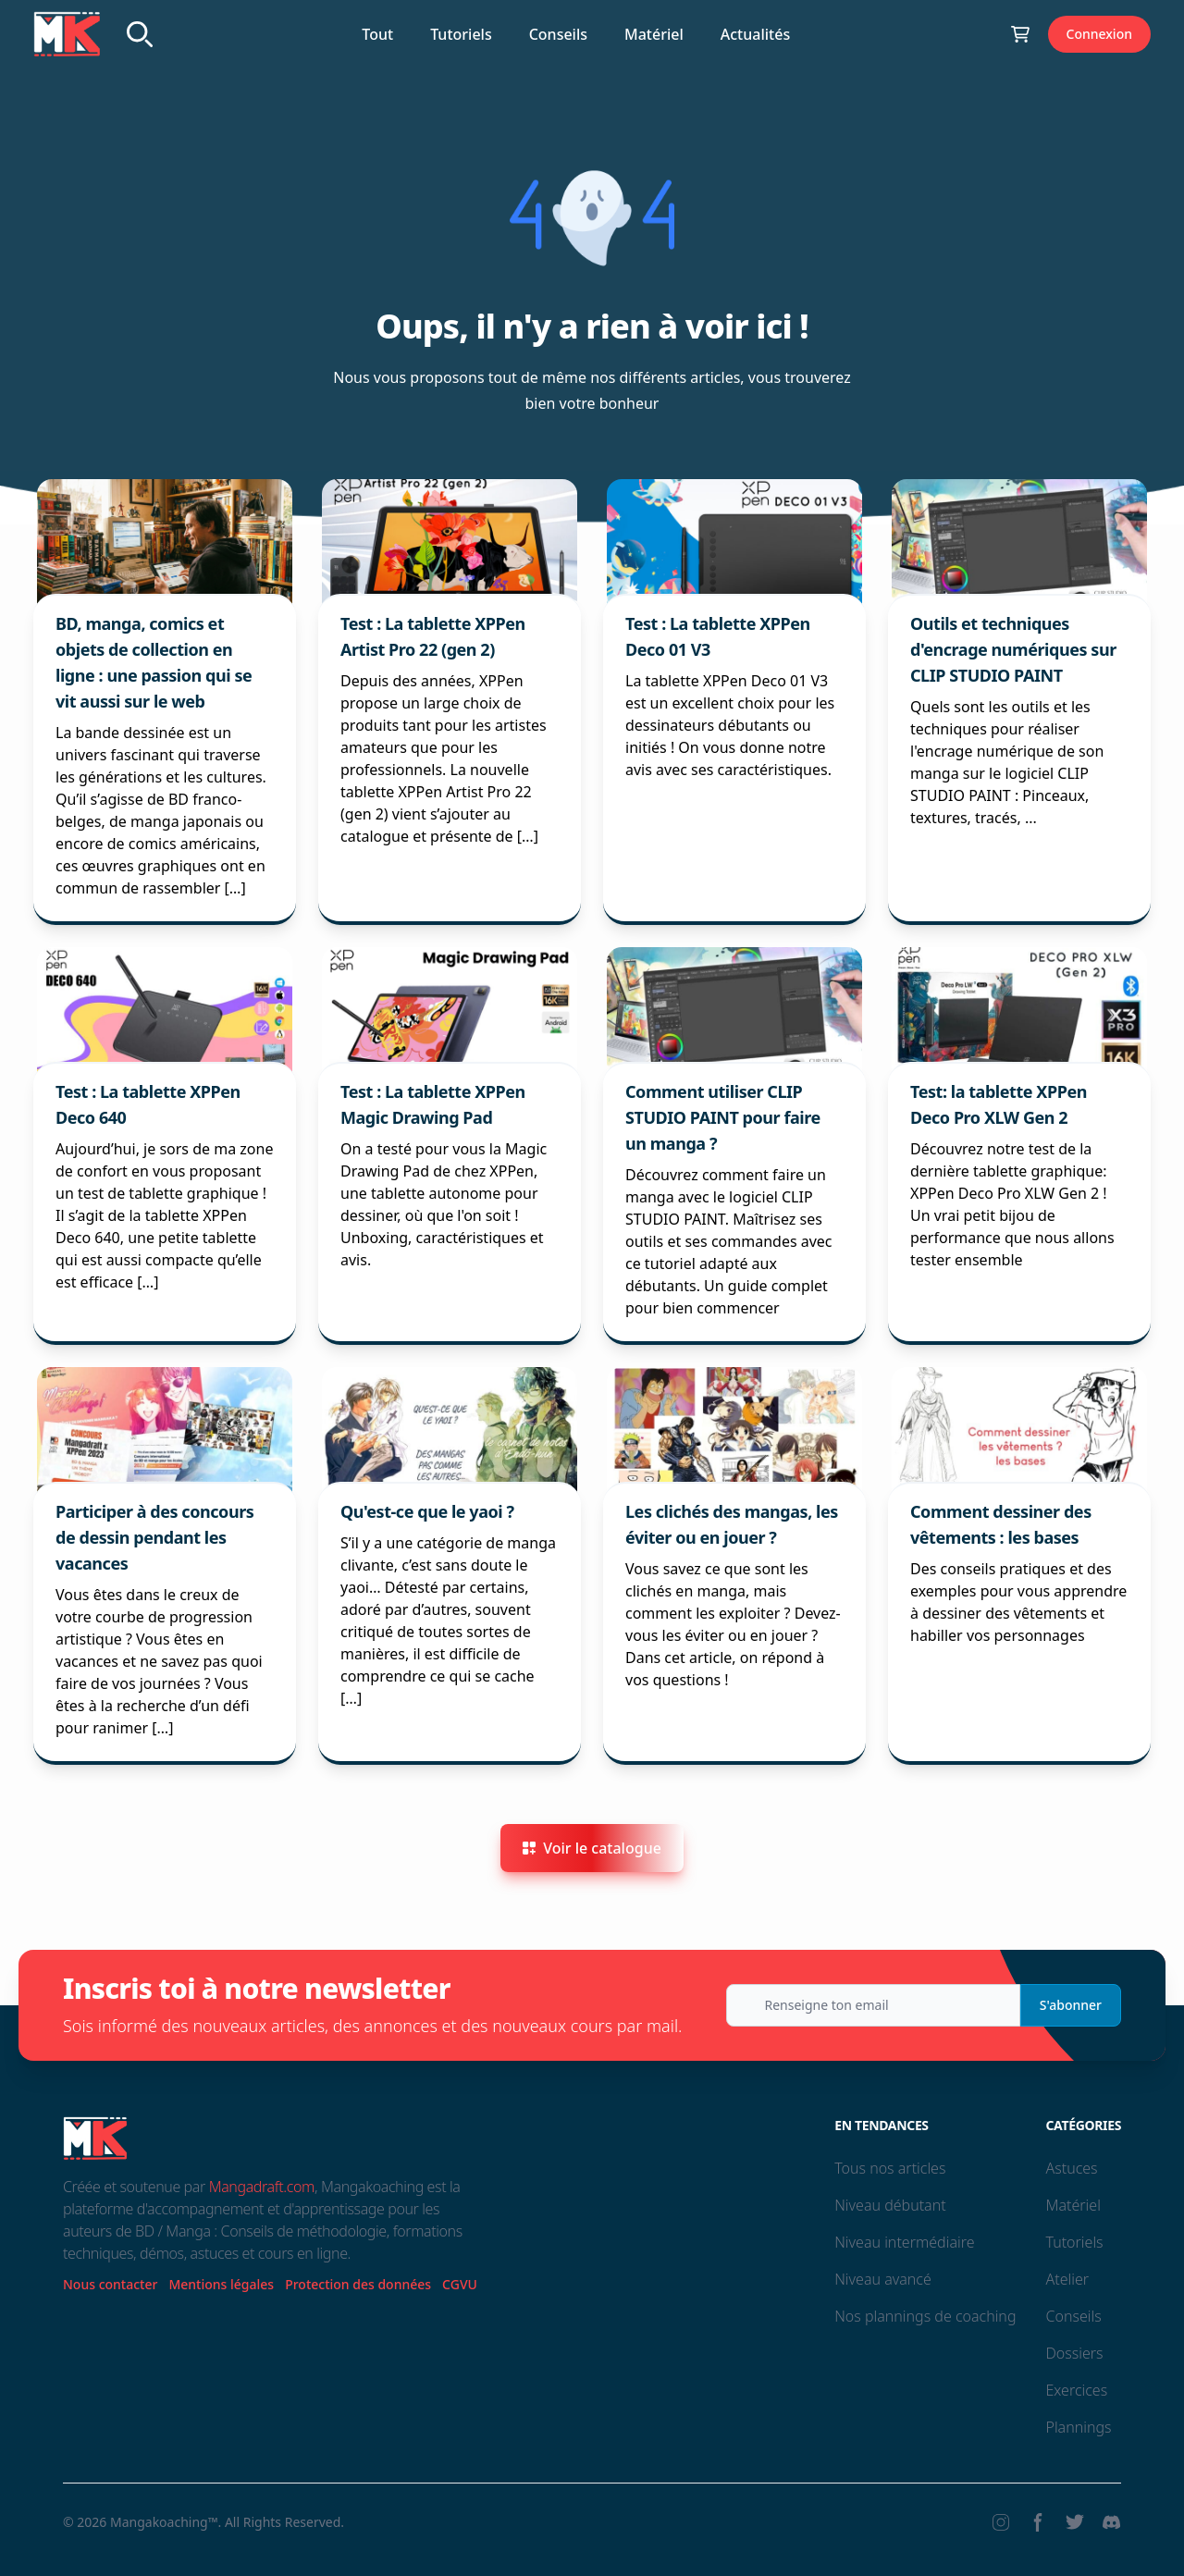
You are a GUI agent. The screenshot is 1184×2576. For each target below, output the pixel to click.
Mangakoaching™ (164, 2522)
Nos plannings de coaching (925, 2316)
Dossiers (1074, 2353)
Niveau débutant (889, 2205)
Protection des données (358, 2284)
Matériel (654, 34)
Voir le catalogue (592, 1848)
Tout (377, 34)
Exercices (1076, 2390)
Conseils (558, 34)
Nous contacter (110, 2284)
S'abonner (1071, 2005)
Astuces (1071, 2168)
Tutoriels (461, 34)
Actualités (755, 34)
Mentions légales (221, 2284)
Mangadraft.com (261, 2186)
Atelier (1067, 2279)
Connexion (1099, 34)
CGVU (459, 2284)
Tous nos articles (889, 2168)
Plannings (1078, 2427)
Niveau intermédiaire (904, 2242)
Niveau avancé (882, 2279)
